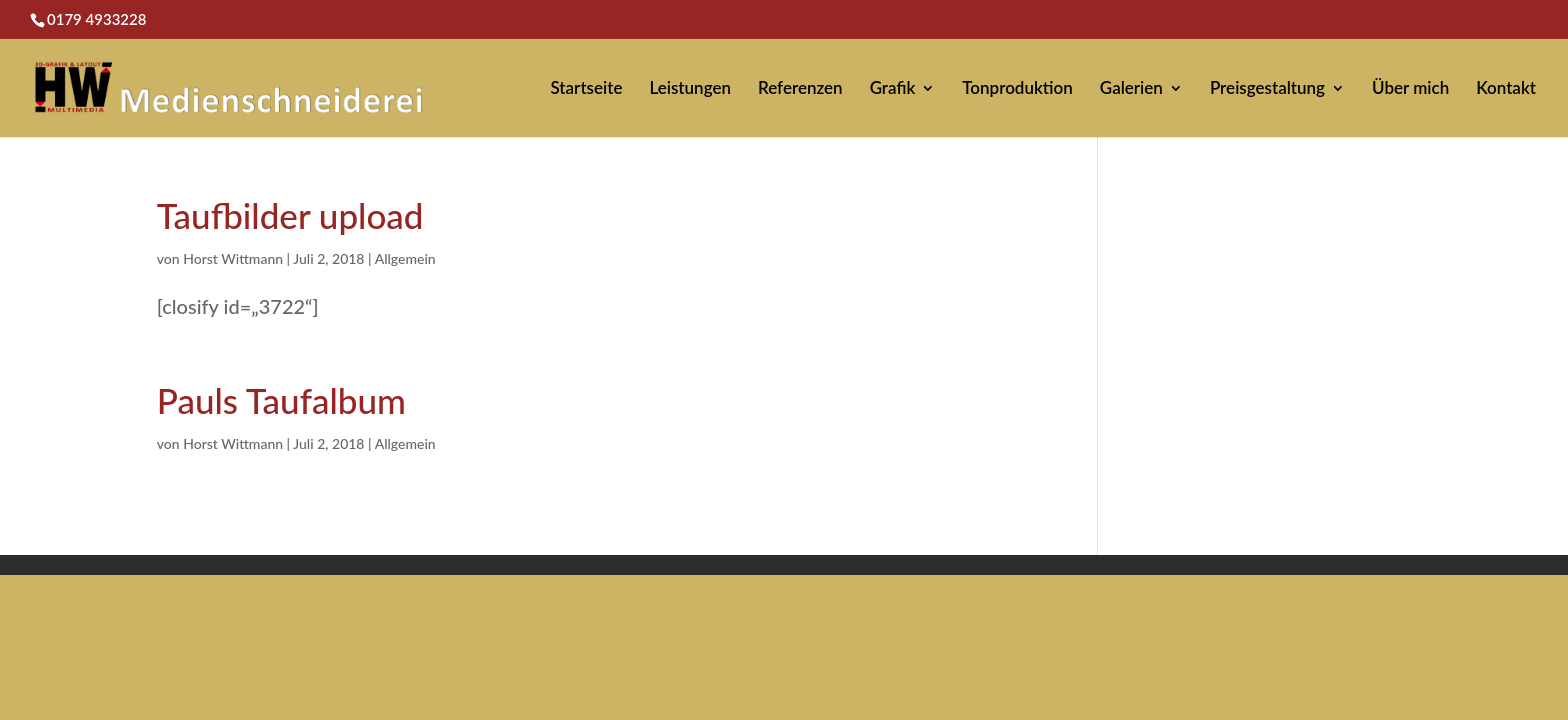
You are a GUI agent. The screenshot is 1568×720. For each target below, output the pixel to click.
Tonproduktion (1017, 89)
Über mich (1410, 89)
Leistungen (690, 89)
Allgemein (405, 258)
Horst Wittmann (233, 258)
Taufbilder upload (290, 215)
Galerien (1131, 89)
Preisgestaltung (1267, 89)
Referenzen (800, 89)
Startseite (586, 89)
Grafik (893, 89)
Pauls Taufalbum (281, 400)
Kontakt (1506, 89)
